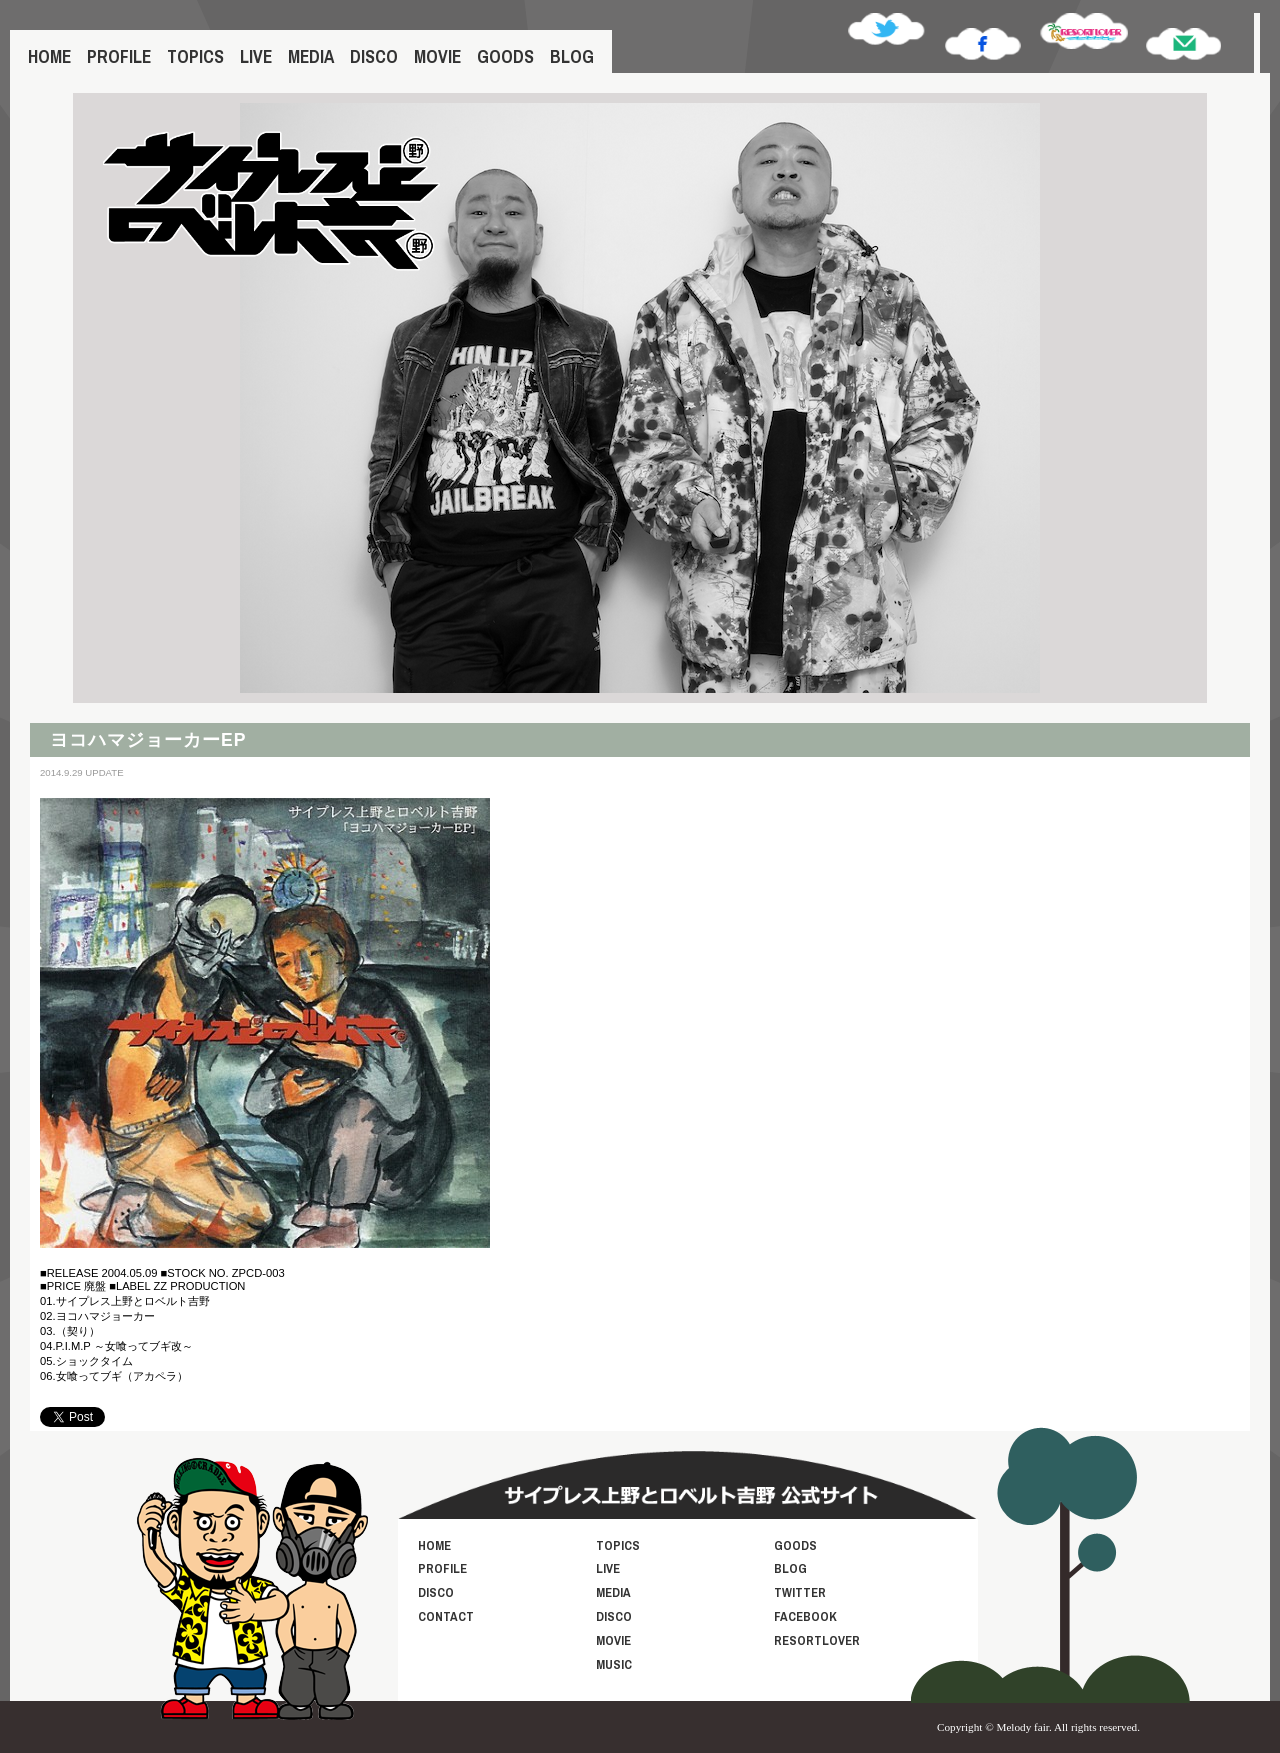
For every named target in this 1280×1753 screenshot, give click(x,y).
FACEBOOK (805, 1616)
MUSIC (614, 1664)
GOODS (505, 56)
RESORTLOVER (817, 1640)
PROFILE (119, 56)
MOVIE (437, 56)
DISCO (374, 56)
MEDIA (311, 56)
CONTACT (446, 1616)
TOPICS (195, 56)
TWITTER (800, 1592)
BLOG (572, 56)
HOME (49, 56)
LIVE (256, 56)
